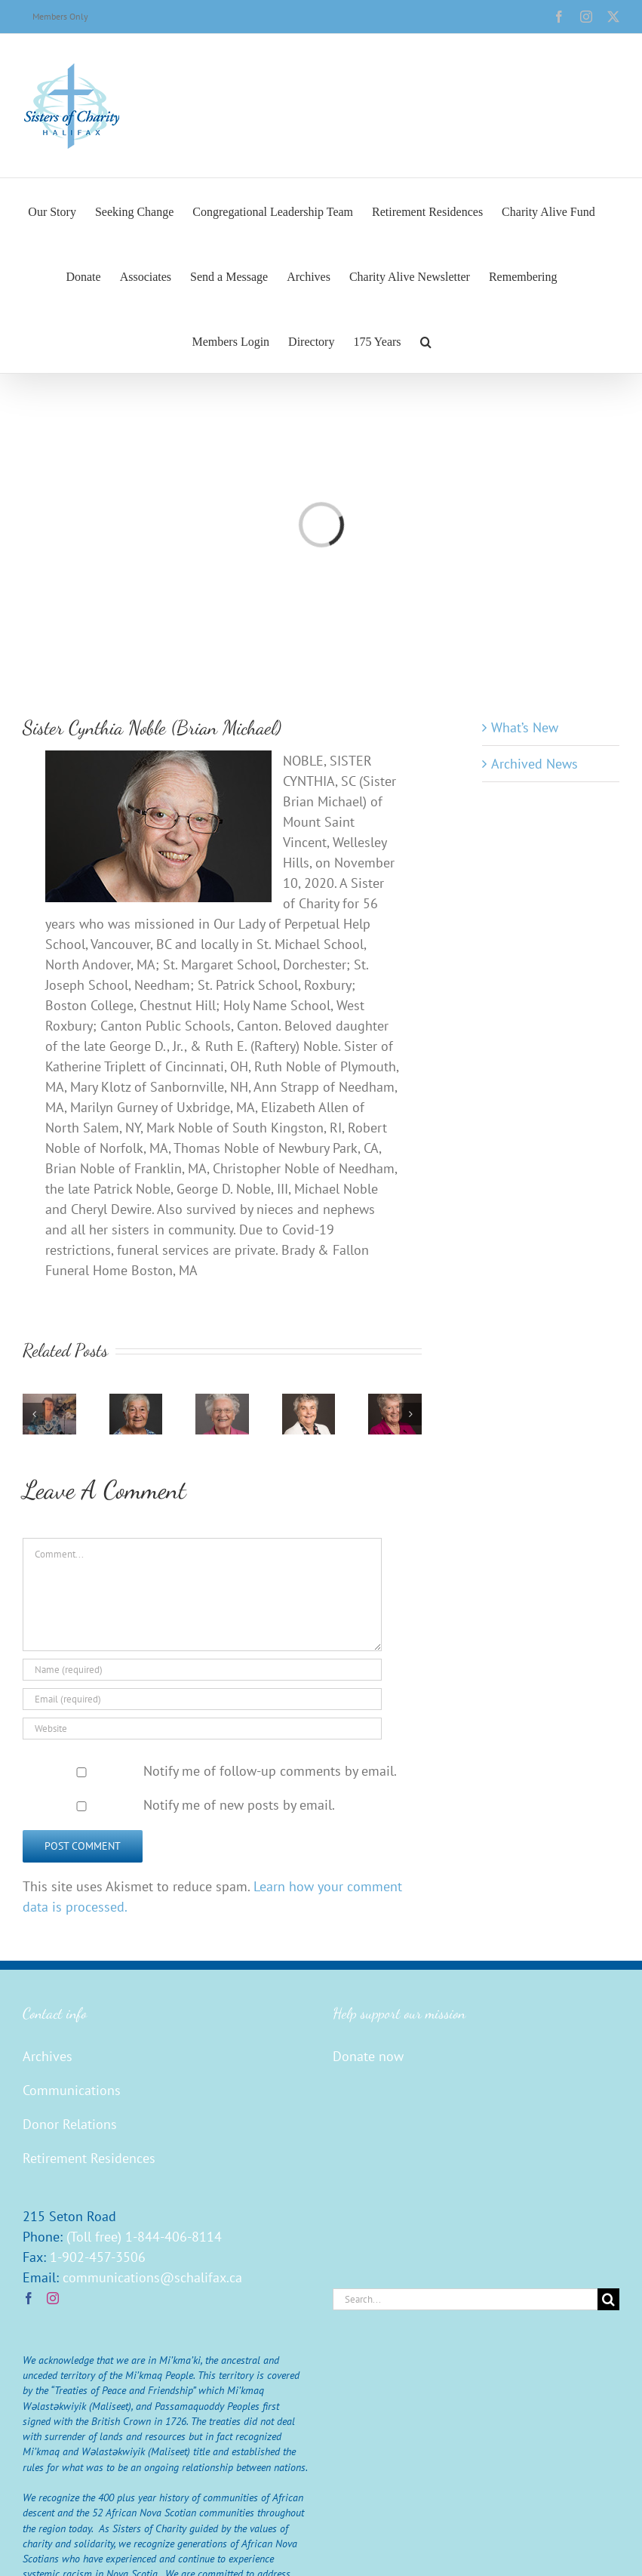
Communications (72, 2090)
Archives (47, 2056)
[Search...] (465, 2299)
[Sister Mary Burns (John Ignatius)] (309, 1402)
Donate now (368, 2056)
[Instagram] (53, 2298)
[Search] (608, 2299)
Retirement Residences (89, 2158)
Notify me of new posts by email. (239, 1804)
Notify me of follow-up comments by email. (270, 1770)
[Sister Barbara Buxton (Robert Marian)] (136, 1402)
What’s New (524, 727)
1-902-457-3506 (98, 2257)
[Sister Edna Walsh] (49, 1402)
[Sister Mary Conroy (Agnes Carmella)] (395, 1402)
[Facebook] (29, 2298)
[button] (426, 340)
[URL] (202, 1728)
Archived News (534, 763)
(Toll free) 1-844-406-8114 (144, 2236)
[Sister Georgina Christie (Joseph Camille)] (222, 1402)
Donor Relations (70, 2124)
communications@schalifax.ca (152, 2277)
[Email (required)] (202, 1699)
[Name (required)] (202, 1670)
